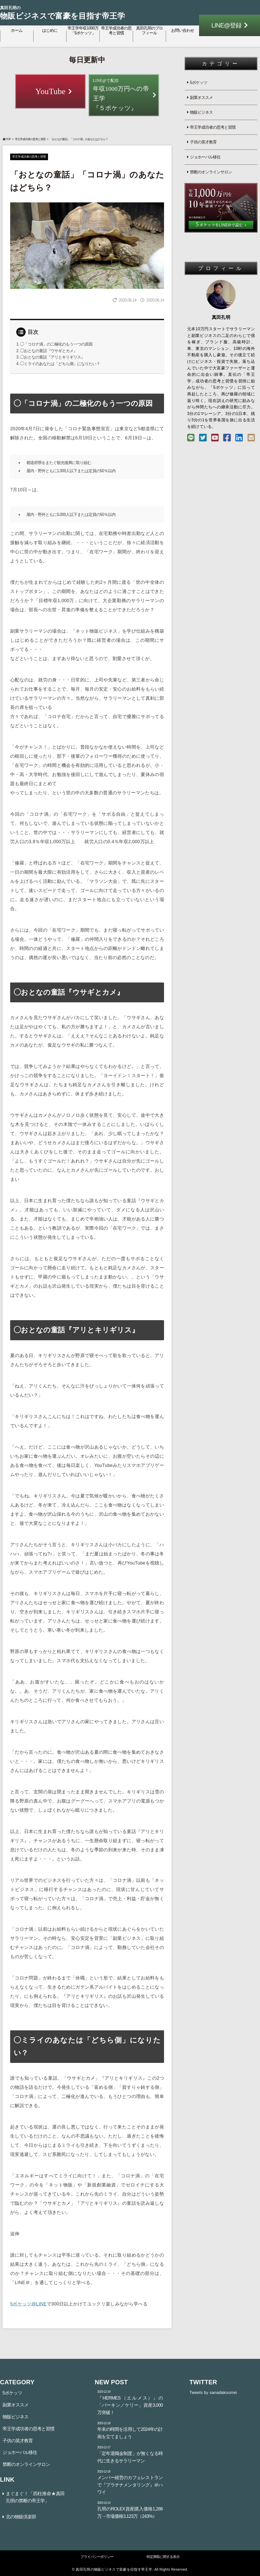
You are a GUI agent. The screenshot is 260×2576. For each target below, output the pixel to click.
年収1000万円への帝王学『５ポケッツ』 (124, 94)
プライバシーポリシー (96, 2557)
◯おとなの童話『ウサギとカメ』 (48, 351)
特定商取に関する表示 (163, 2557)
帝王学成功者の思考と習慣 (116, 30)
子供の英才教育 (203, 142)
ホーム (16, 30)
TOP (7, 139)
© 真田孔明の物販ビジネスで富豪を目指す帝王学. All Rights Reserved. (130, 2569)
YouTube (50, 91)
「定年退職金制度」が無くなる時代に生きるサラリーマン (130, 2454)
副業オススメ (201, 97)
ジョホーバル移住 (205, 157)
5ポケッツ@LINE (28, 2303)
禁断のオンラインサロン (211, 172)
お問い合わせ (182, 30)
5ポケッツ (198, 82)
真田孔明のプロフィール (149, 30)
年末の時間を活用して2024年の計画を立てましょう (130, 2430)
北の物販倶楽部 (21, 2516)
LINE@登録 (227, 25)
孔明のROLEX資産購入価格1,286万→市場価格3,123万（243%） (130, 2509)
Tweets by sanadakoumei (213, 2392)
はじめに (49, 30)
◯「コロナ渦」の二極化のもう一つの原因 (56, 344)
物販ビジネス (201, 112)
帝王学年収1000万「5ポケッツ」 (83, 30)
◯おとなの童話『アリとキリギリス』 (52, 357)
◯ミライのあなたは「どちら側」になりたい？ (60, 364)
